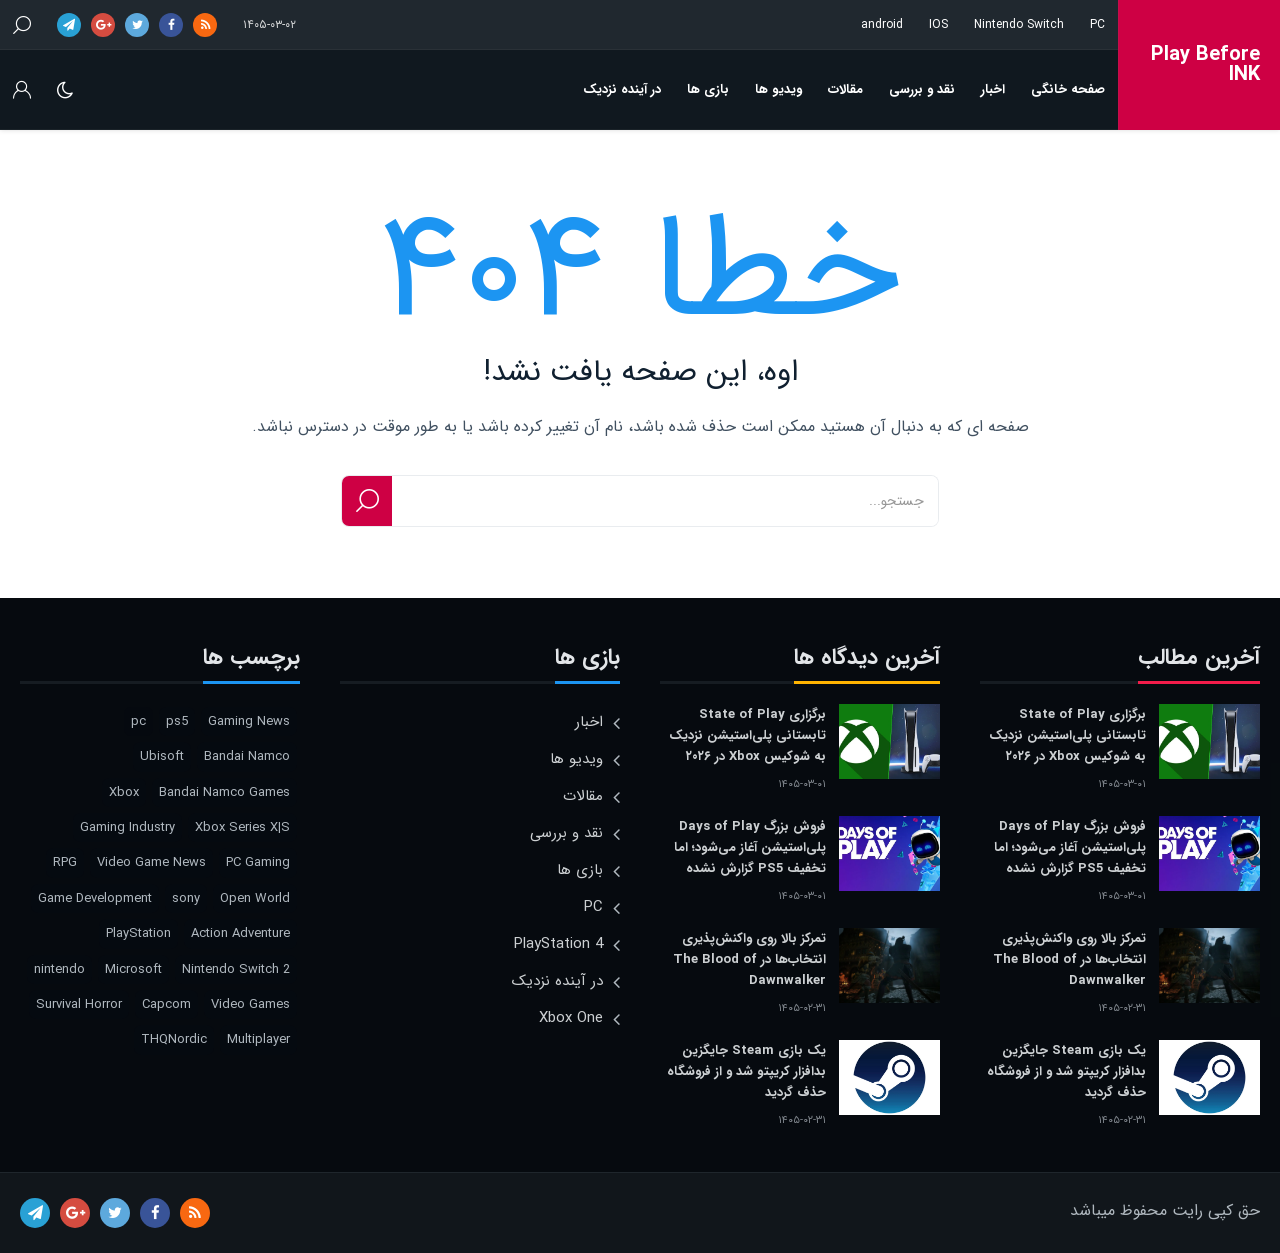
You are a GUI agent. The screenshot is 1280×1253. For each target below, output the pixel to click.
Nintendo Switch (1019, 24)
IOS (938, 24)
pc (138, 721)
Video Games (250, 1004)
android (882, 24)
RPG (65, 862)
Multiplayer (258, 1039)
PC (1097, 24)
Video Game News (151, 862)
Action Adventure (240, 933)
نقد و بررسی (922, 89)
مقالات (845, 89)
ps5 (177, 721)
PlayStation (138, 933)
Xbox (124, 792)
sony (186, 898)
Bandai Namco (247, 756)
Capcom (166, 1004)
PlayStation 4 (558, 944)
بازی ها (708, 89)
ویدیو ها (778, 89)
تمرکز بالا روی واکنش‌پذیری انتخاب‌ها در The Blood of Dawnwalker (1069, 959)
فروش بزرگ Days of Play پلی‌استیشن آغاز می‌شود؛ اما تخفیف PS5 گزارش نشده (1070, 847)
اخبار (993, 89)
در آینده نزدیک (622, 89)
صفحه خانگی (1068, 89)
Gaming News (249, 721)
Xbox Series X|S (242, 827)
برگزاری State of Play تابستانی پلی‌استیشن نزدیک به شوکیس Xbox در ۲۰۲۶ (1067, 735)
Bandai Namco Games (224, 792)
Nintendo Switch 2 (236, 969)
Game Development (95, 898)
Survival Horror (79, 1004)
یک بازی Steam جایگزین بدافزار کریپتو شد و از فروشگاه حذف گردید (1066, 1071)
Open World (255, 898)
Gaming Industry (127, 827)
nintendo (59, 969)
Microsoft (133, 969)
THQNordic (174, 1039)
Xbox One (571, 1018)
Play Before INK (1205, 65)
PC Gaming (258, 862)
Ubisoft (162, 756)
